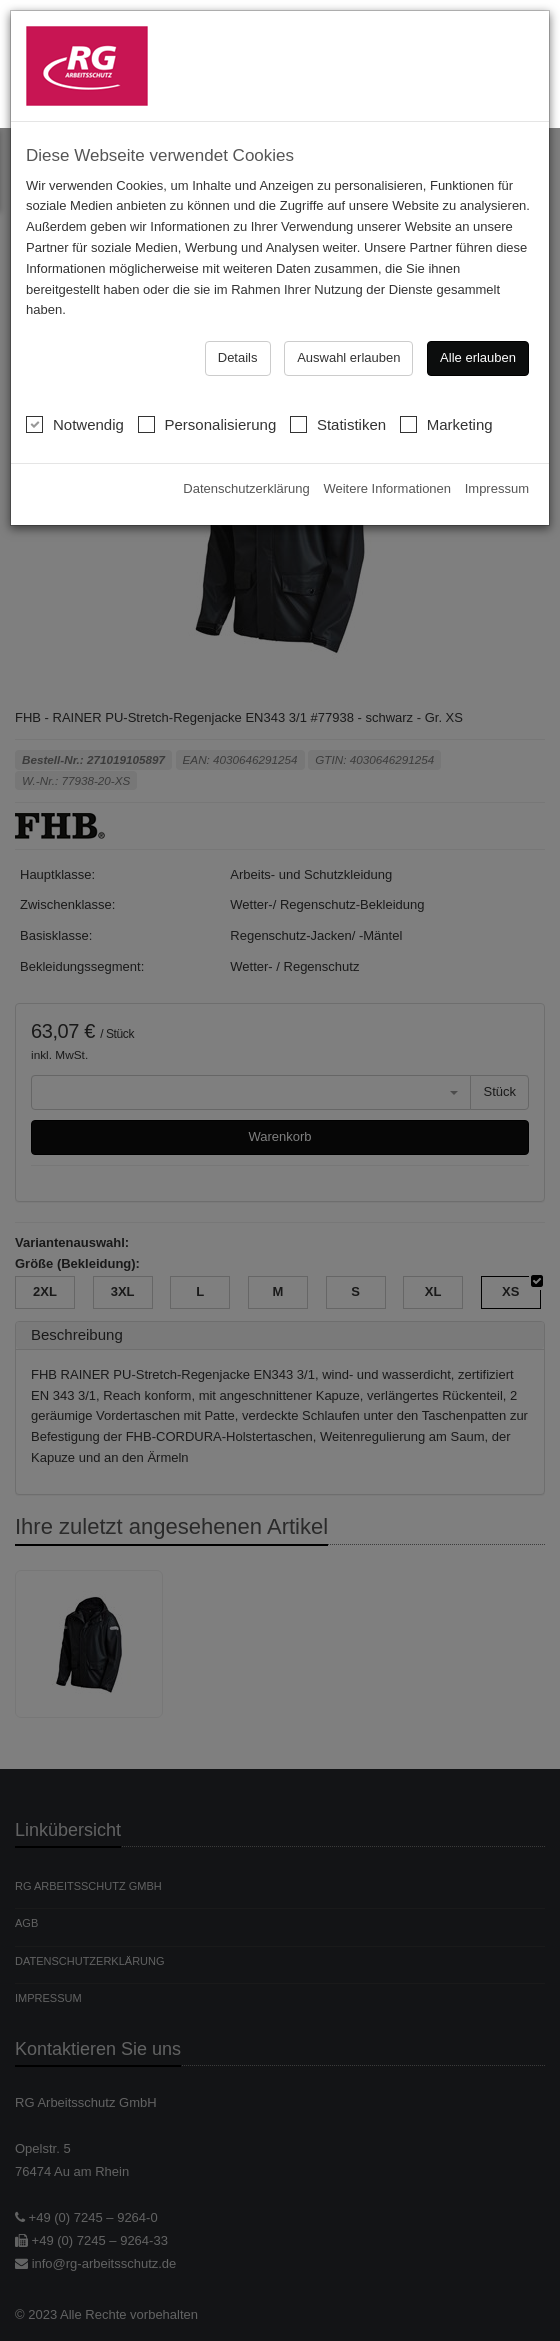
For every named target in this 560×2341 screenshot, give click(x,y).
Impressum (497, 474)
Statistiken (338, 410)
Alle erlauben (478, 343)
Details (238, 343)
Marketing (446, 410)
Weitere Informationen (387, 474)
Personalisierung (207, 410)
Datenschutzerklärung (246, 474)
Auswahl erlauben (348, 343)
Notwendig (75, 410)
